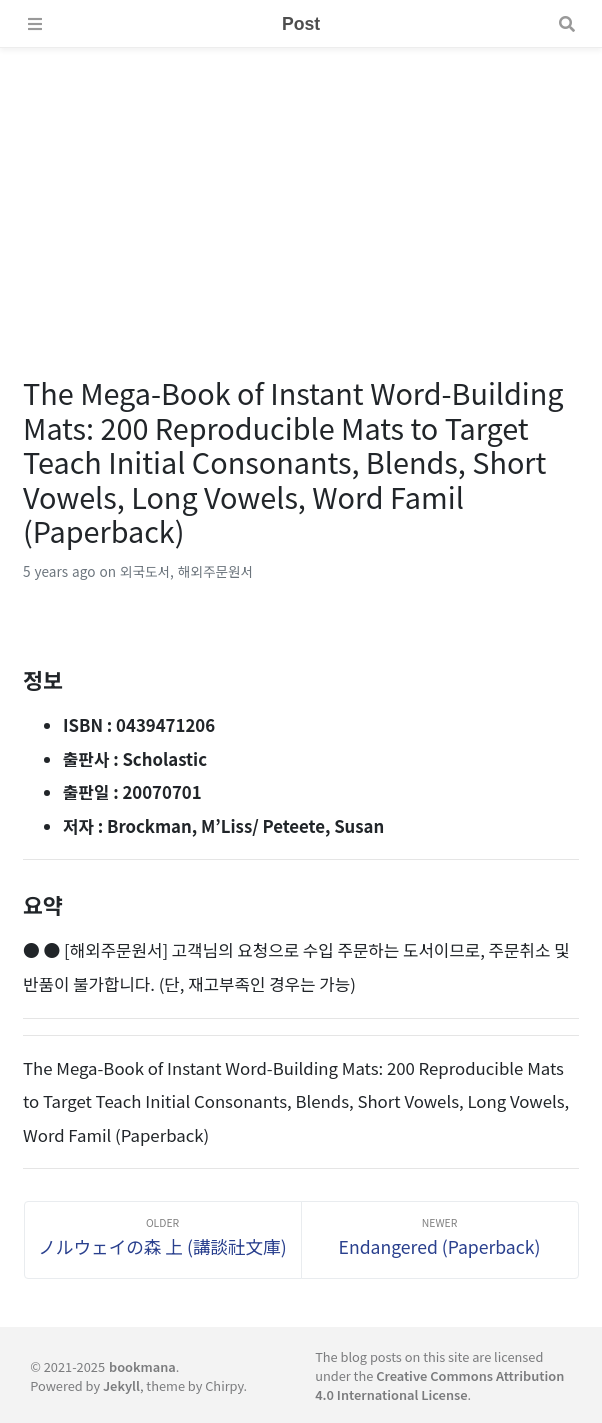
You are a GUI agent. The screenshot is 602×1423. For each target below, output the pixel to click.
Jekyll (121, 1385)
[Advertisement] (301, 188)
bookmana (142, 1366)
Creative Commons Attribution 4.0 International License (439, 1385)
